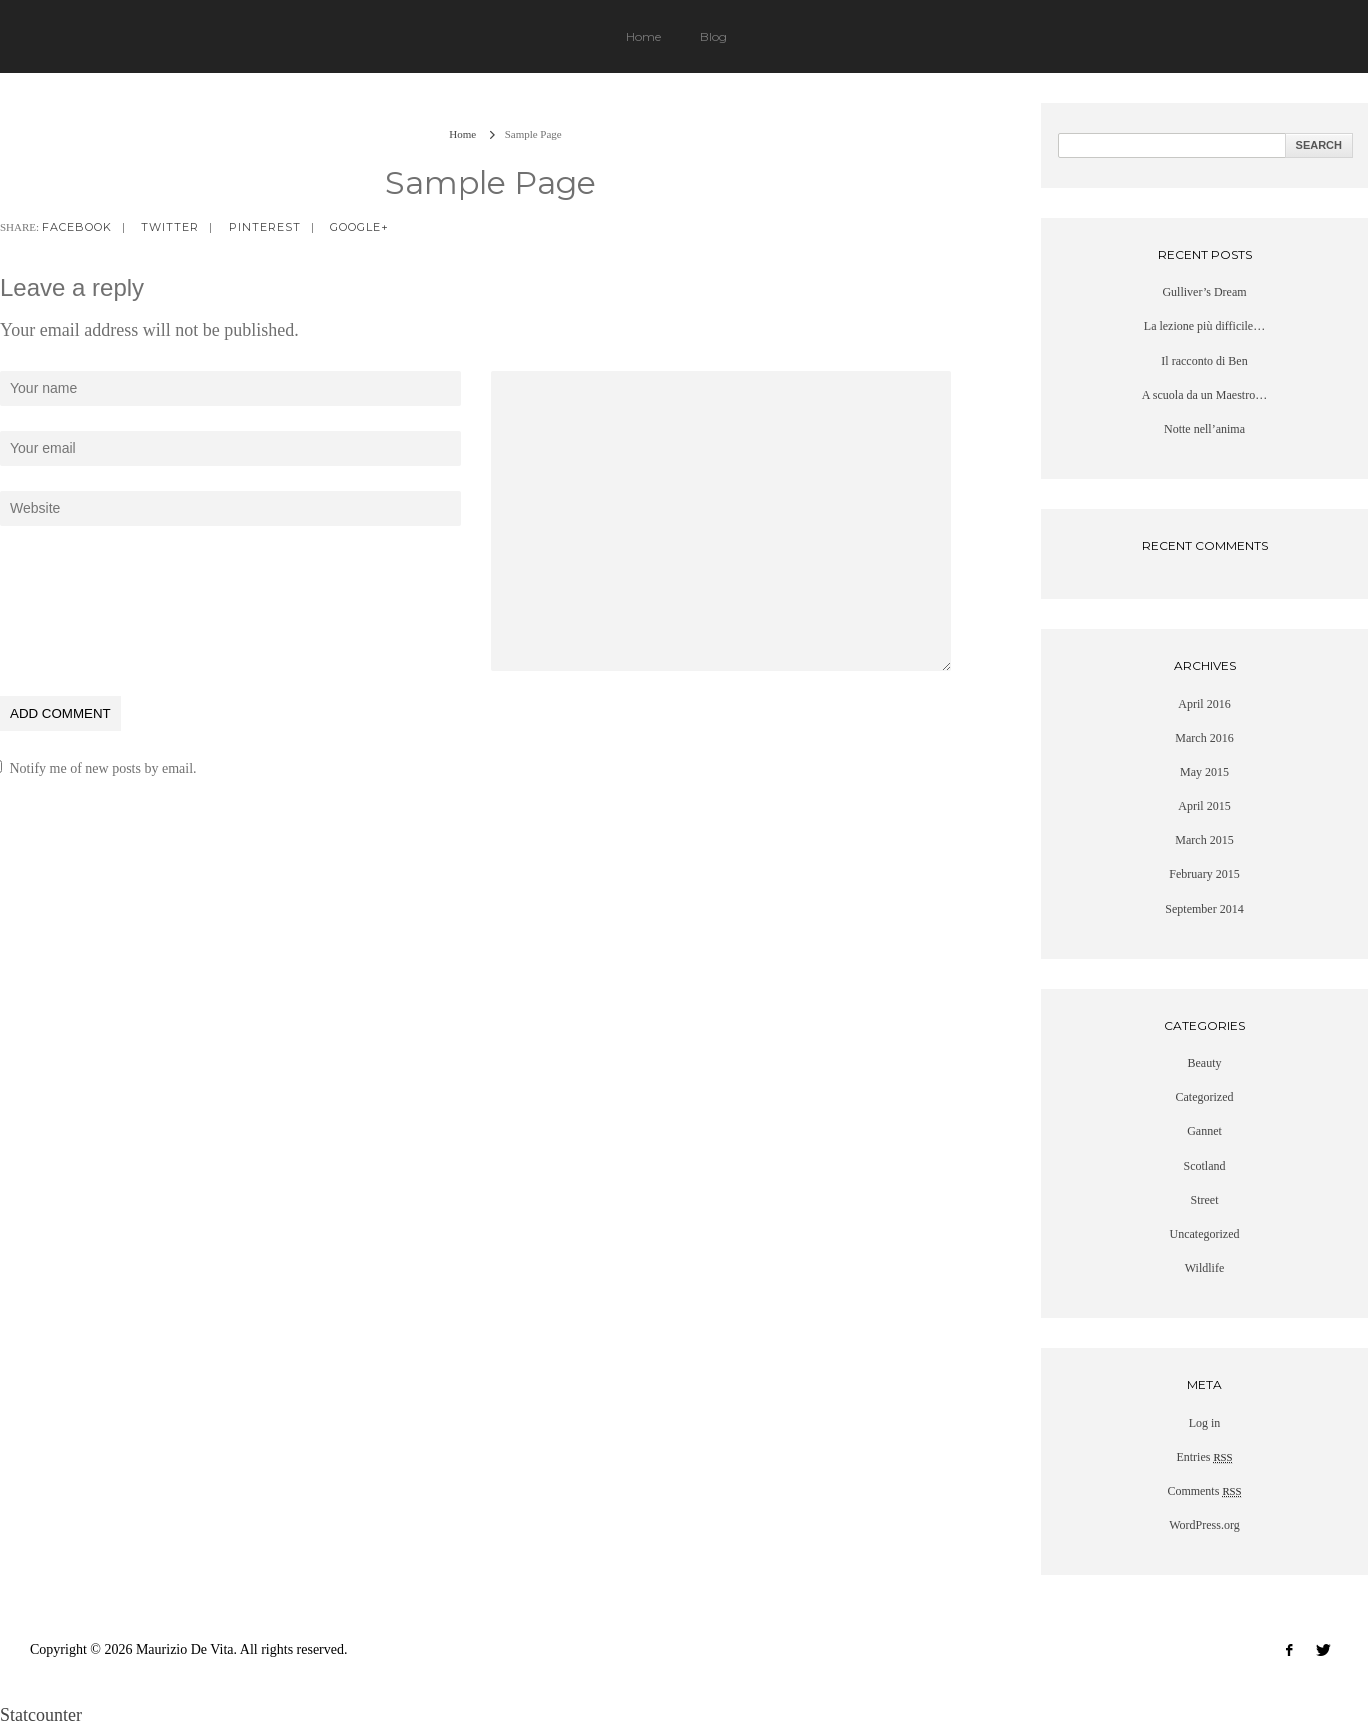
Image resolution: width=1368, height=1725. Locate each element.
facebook (77, 227)
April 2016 (1204, 704)
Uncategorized (1205, 1234)
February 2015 (1204, 874)
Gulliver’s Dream (1204, 292)
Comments (1204, 1491)
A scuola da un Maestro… (1204, 395)
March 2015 (1204, 840)
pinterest (265, 227)
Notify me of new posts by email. (103, 768)
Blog (713, 36)
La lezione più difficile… (1204, 326)
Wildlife (1205, 1268)
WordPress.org (1204, 1525)
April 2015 (1204, 806)
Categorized (1205, 1097)
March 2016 (1204, 738)
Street (1205, 1200)
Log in (1205, 1423)
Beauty (1205, 1063)
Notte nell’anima (1204, 429)
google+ (359, 227)
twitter (170, 227)
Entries (1204, 1457)
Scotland (1205, 1166)
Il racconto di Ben (1204, 361)
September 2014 (1204, 909)
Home (643, 36)
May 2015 (1204, 772)
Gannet (1204, 1131)
